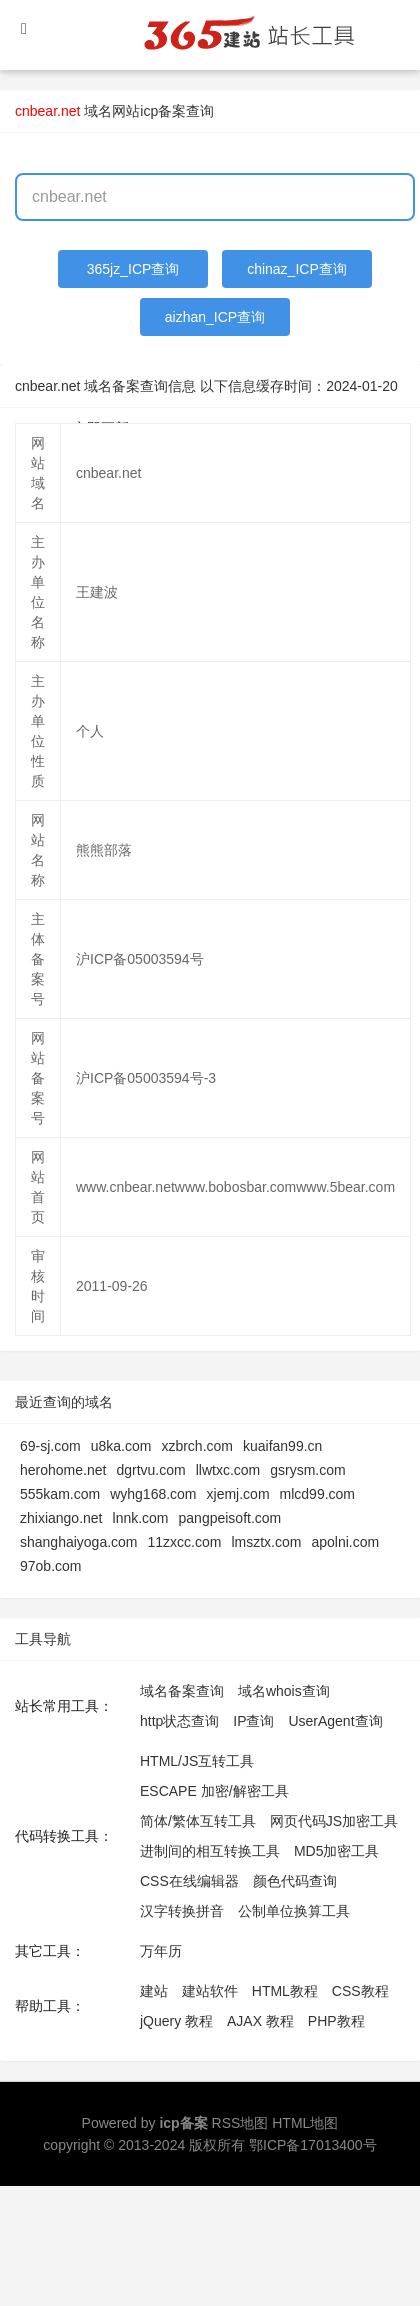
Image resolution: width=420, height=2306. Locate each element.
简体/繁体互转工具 (198, 1821)
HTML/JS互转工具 (197, 1761)
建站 (154, 1991)
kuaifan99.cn (282, 1446)
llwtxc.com (228, 1470)
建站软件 (210, 1991)
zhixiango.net (61, 1518)
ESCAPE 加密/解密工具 (214, 1791)
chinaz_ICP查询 (297, 269)
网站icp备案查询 (163, 111)
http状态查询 (179, 1721)
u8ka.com (121, 1446)
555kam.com (60, 1494)
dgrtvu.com (150, 1470)
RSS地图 (240, 2123)
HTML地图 (305, 2123)
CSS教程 (360, 1991)
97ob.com (50, 1566)
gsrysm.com (307, 1470)
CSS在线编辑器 (189, 1881)
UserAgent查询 (335, 1721)
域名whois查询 (284, 1691)
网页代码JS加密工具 (334, 1821)
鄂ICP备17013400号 (313, 2145)
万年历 (161, 1951)
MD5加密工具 (337, 1851)
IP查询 (253, 1721)
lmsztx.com (266, 1542)
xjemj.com (238, 1494)
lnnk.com (141, 1518)
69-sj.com (50, 1446)
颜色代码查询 (295, 1881)
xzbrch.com (197, 1446)
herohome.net (63, 1470)
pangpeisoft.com (230, 1518)
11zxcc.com (185, 1542)
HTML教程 (285, 1991)
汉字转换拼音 (182, 1911)
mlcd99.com (317, 1494)
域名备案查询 (182, 1691)
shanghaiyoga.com (79, 1542)
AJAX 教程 (260, 2021)
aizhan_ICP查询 (215, 317)
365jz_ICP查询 (133, 269)
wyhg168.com (153, 1494)
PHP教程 (336, 2021)
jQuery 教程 (176, 2021)
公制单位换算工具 (294, 1911)
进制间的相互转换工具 (210, 1851)
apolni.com (345, 1542)
